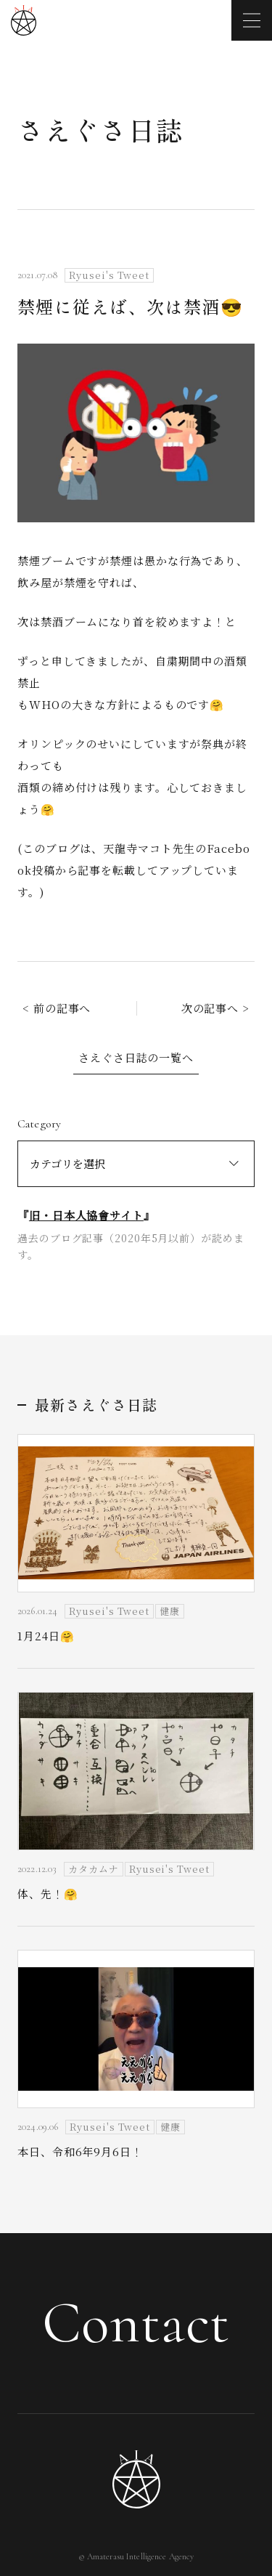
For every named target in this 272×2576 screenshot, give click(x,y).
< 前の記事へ (56, 1008)
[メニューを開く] (251, 20)
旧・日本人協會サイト (86, 1215)
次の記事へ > (215, 1008)
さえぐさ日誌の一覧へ (136, 1057)
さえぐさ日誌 (100, 129)
